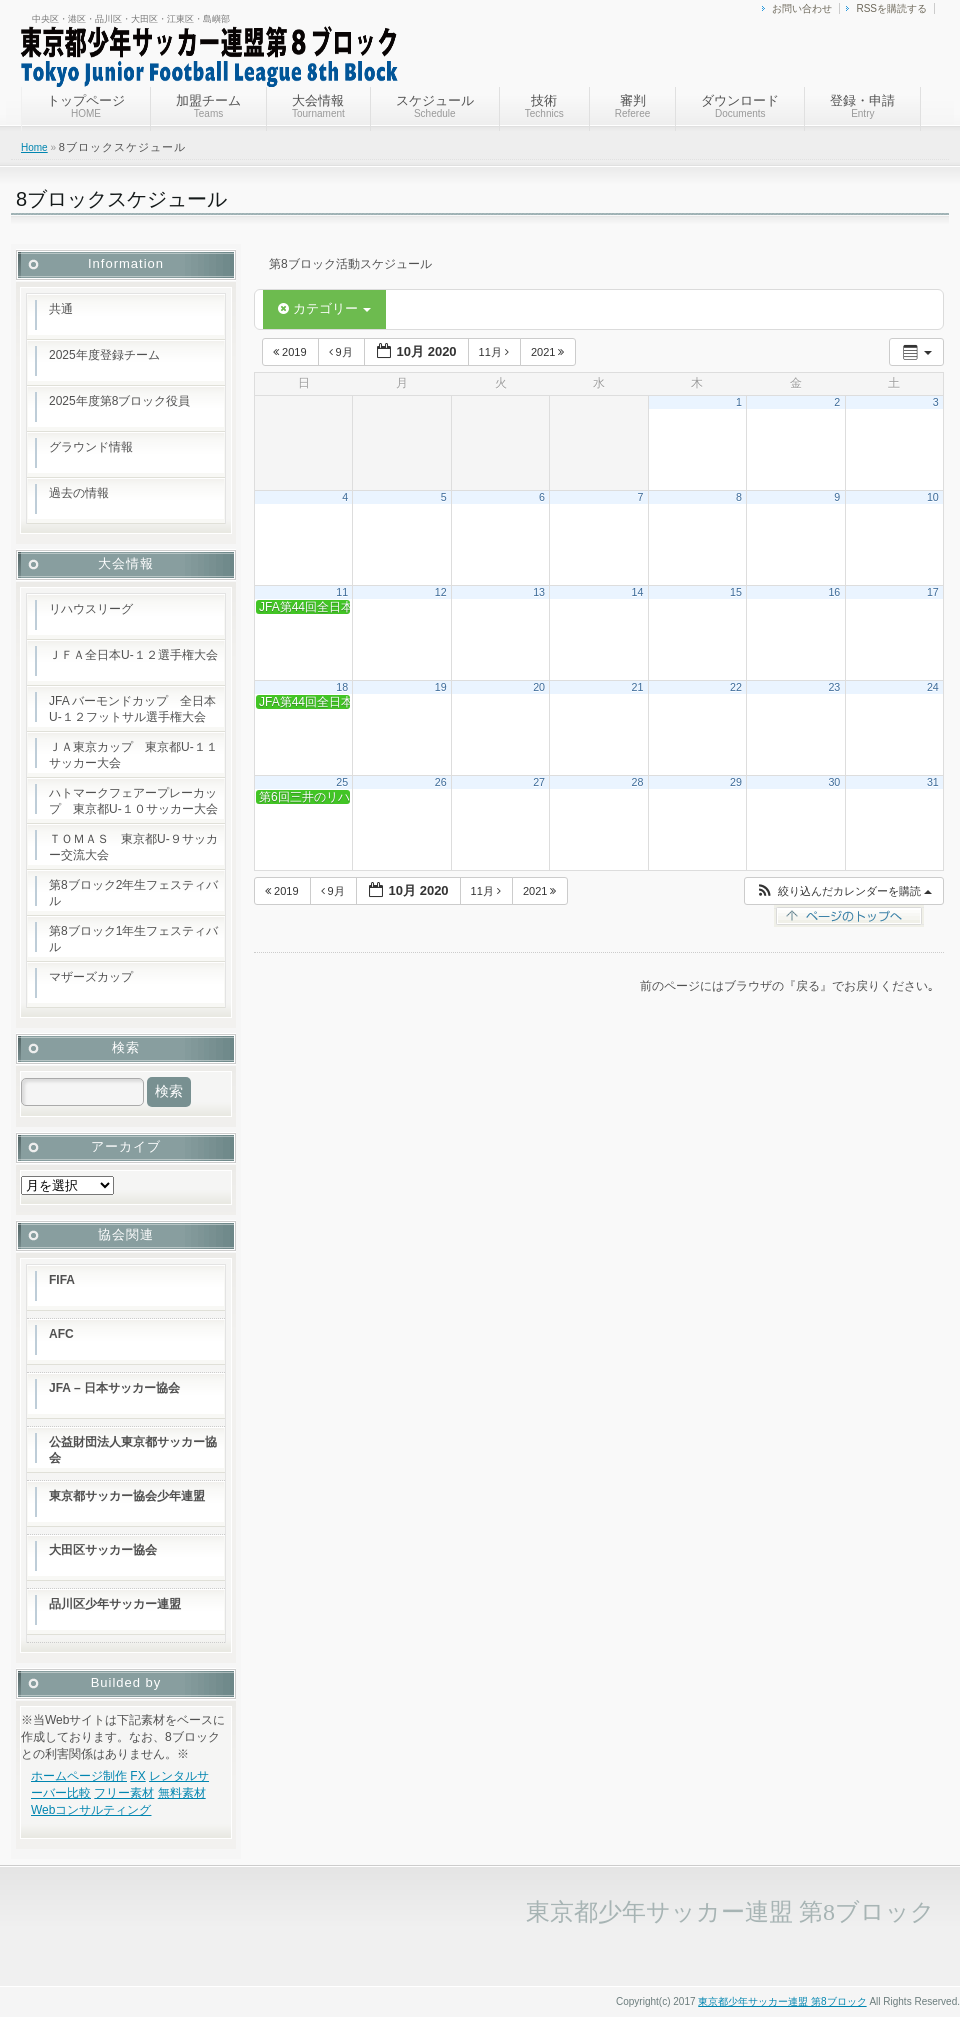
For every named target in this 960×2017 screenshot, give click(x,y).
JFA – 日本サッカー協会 (114, 1388)
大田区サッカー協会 (103, 1550)
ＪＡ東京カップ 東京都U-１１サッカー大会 (133, 755)
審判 (633, 106)
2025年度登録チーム (104, 355)
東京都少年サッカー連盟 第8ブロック (782, 2001)
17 (933, 592)
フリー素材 (124, 1793)
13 (539, 592)
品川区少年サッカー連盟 (115, 1604)
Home (34, 147)
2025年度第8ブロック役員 (119, 401)
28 (638, 782)
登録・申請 (862, 106)
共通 (61, 309)
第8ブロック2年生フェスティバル (133, 893)
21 (638, 687)
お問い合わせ (802, 8)
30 (834, 782)
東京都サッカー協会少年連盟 (127, 1496)
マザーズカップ (91, 977)
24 (933, 687)
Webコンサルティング (91, 1810)
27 (539, 782)
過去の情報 (79, 493)
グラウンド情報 (91, 447)
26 (441, 782)
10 (933, 497)
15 (736, 592)
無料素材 (182, 1793)
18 (342, 687)
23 (834, 687)
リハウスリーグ (91, 609)
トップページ (86, 106)
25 (342, 782)
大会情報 (318, 106)
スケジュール (435, 106)
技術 (544, 106)
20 (539, 687)
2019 (291, 352)
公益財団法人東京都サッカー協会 (133, 1450)
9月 (342, 352)
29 (736, 782)
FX (137, 1776)
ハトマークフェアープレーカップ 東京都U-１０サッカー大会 (133, 801)
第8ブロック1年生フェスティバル (133, 939)
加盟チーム (208, 106)
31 (933, 782)
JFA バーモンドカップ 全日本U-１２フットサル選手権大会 (132, 709)
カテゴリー (324, 308)
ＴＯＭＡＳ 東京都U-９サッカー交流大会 (133, 847)
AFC (61, 1334)
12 (441, 592)
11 (342, 592)
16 (834, 592)
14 (638, 592)
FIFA (62, 1280)
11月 (495, 352)
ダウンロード (740, 106)
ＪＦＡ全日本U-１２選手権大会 (133, 655)
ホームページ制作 (79, 1776)
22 (736, 687)
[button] (843, 891)
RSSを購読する (891, 8)
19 (441, 687)
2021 (549, 352)
